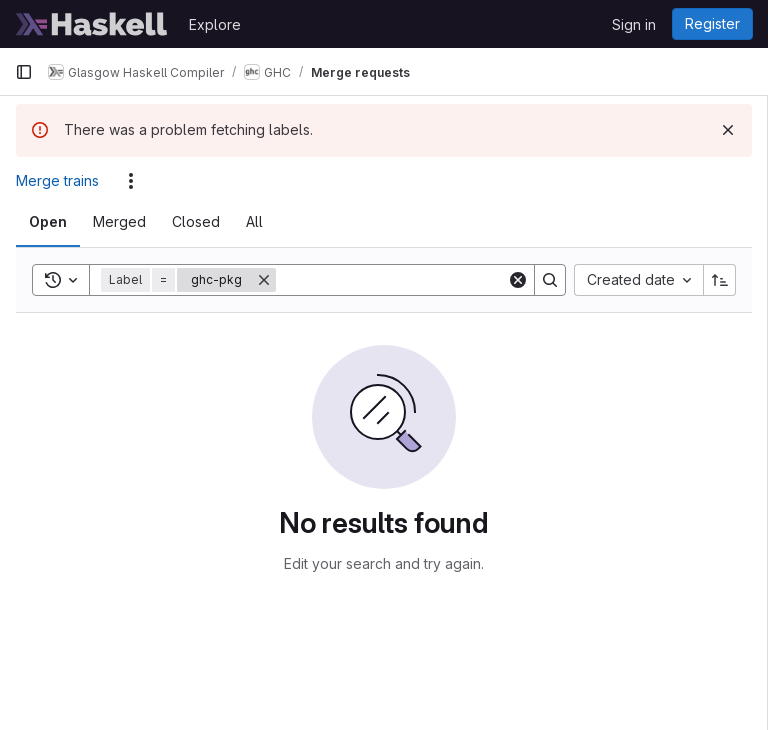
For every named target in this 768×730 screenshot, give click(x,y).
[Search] (400, 280)
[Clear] (518, 280)
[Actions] (131, 181)
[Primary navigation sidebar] (24, 72)
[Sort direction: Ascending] (720, 280)
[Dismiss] (728, 130)
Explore (215, 24)
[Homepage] (92, 24)
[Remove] (264, 280)
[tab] (48, 222)
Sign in (634, 24)
